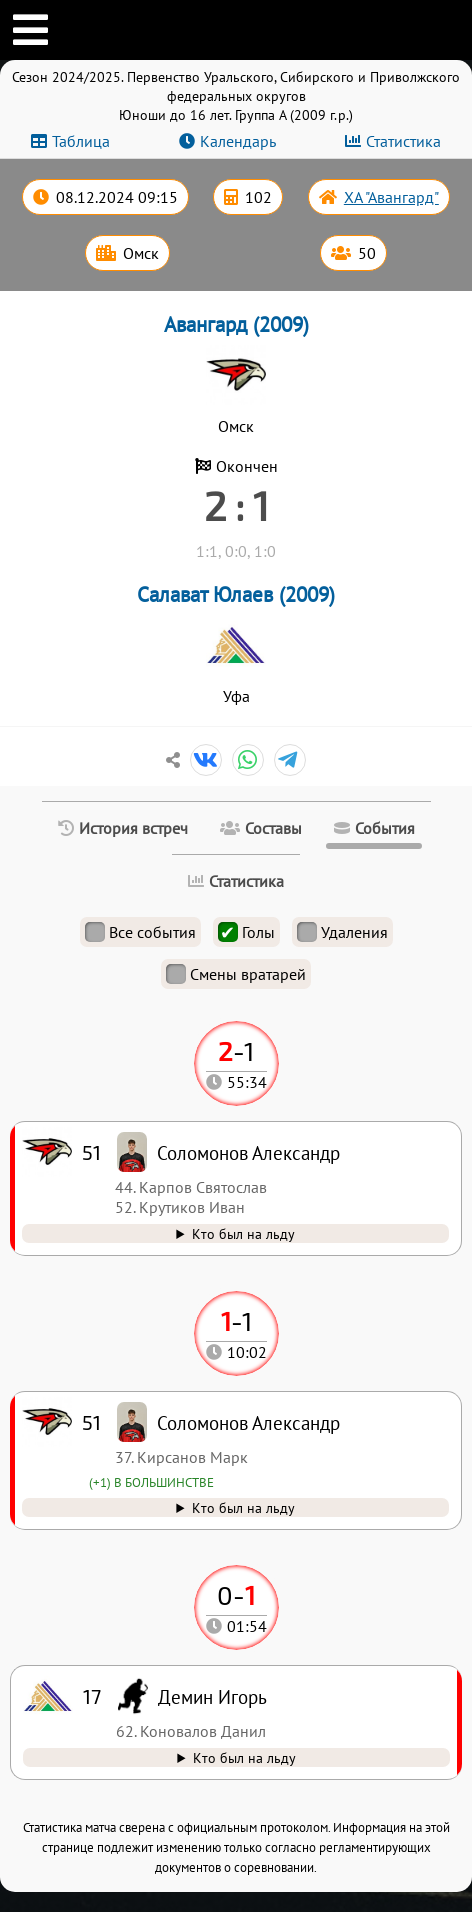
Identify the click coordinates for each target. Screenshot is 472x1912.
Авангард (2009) (236, 324)
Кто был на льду (244, 1757)
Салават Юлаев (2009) (236, 594)
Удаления (342, 932)
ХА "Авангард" (391, 197)
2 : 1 (236, 505)
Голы (246, 932)
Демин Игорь (212, 1696)
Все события (140, 932)
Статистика (403, 141)
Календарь (238, 141)
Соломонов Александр (248, 1422)
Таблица (81, 141)
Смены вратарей (236, 974)
